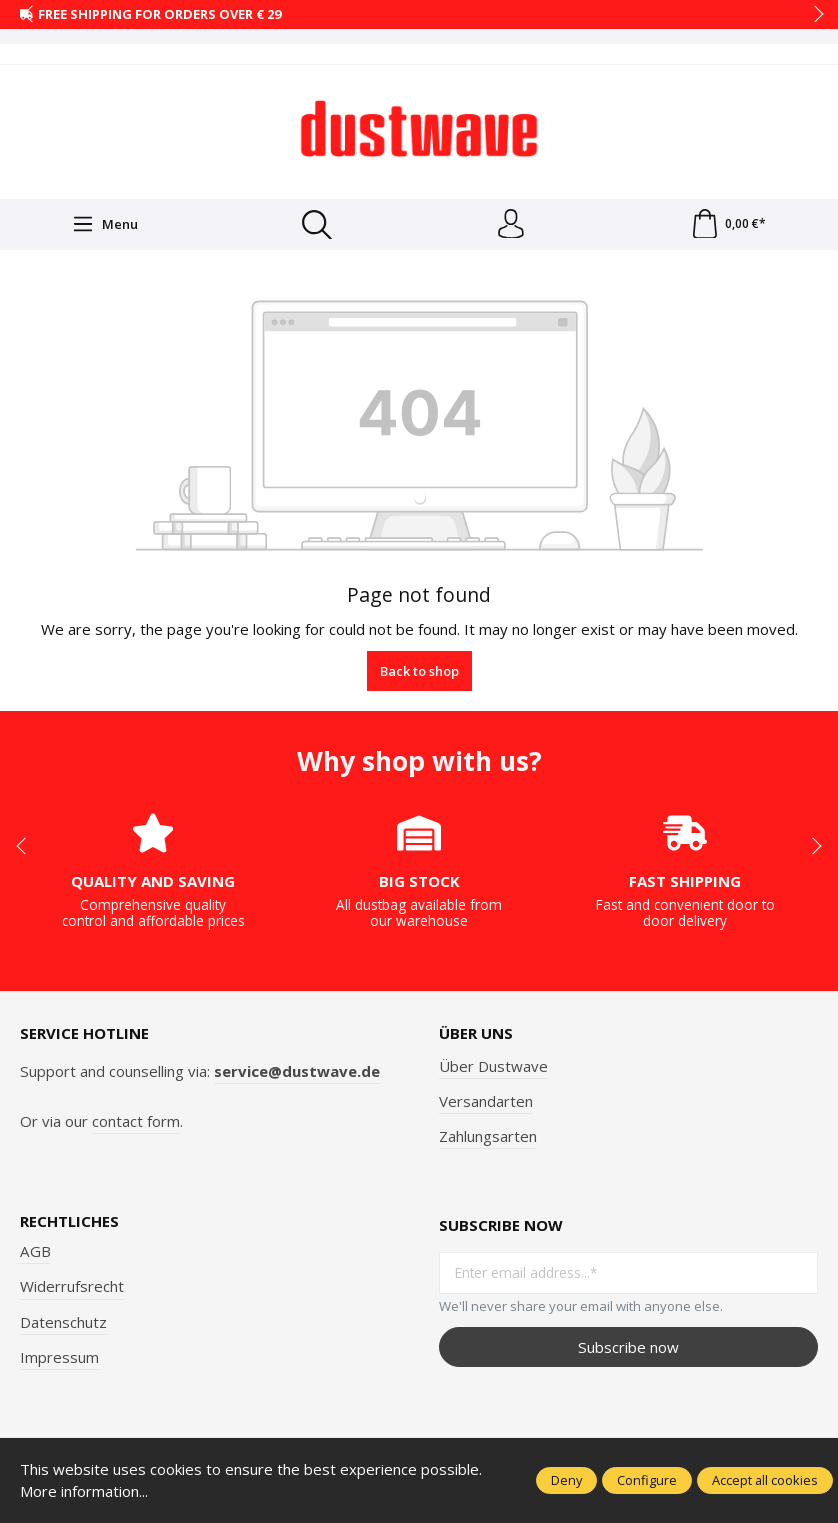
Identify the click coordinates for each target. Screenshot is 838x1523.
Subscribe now (628, 1347)
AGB (35, 1252)
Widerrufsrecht (72, 1287)
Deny (566, 1480)
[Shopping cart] (728, 225)
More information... (84, 1491)
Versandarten (486, 1101)
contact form (136, 1121)
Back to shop (419, 671)
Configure (647, 1480)
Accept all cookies (765, 1480)
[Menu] (105, 225)
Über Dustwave (493, 1066)
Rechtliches (69, 1222)
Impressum (59, 1357)
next (813, 15)
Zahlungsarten (488, 1136)
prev (30, 15)
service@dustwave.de (297, 1071)
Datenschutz (63, 1322)
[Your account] (511, 225)
